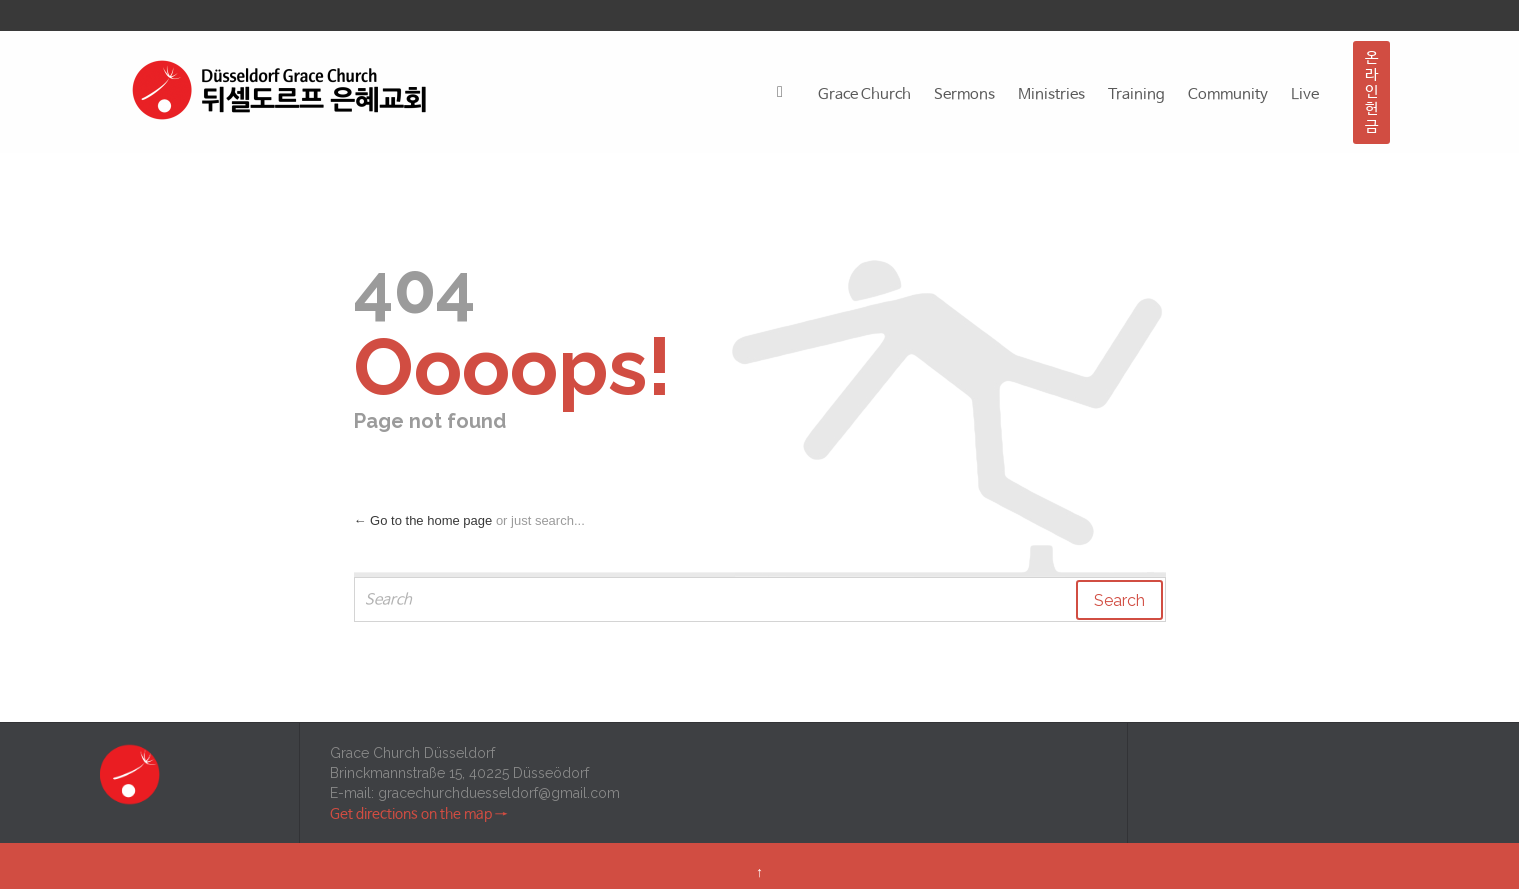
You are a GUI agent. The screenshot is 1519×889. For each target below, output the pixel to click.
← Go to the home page (423, 520)
